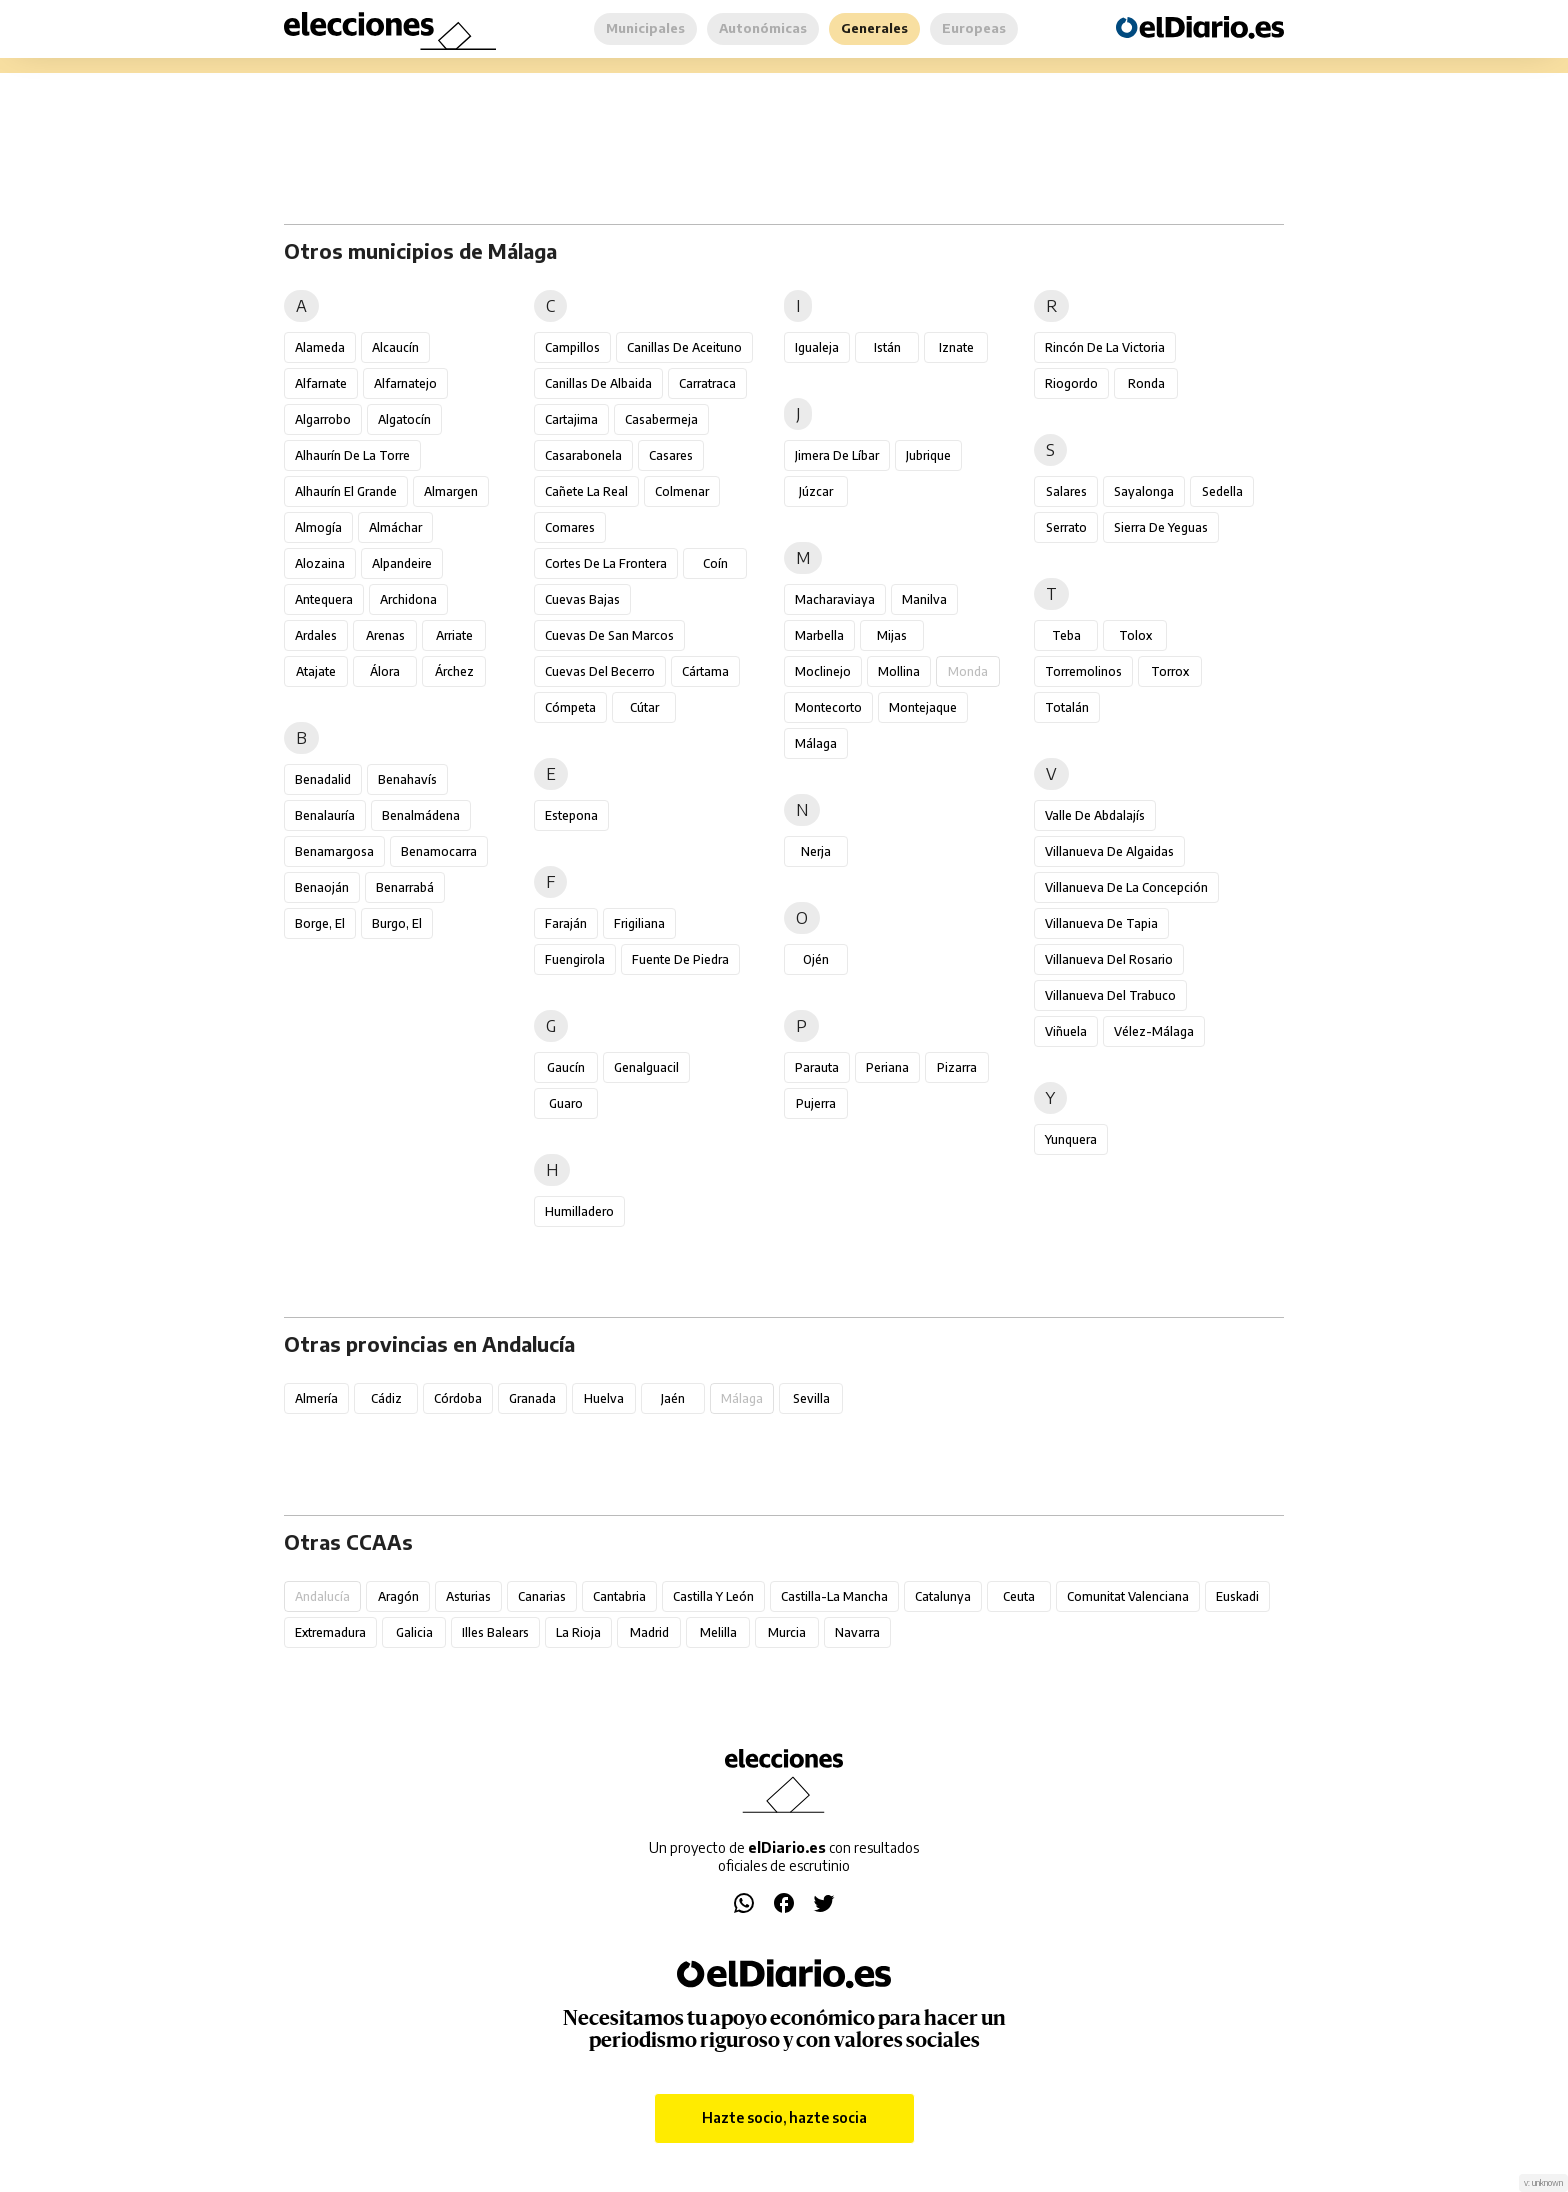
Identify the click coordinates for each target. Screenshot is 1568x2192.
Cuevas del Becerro (600, 671)
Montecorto (828, 707)
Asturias (468, 1596)
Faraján (566, 923)
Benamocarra (439, 851)
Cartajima (571, 419)
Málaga (816, 743)
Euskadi (1237, 1596)
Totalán (1067, 707)
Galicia (414, 1632)
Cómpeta (570, 707)
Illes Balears (495, 1632)
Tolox (1135, 635)
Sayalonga (1144, 491)
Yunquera (1071, 1139)
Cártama (705, 671)
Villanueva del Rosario (1109, 959)
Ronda (1146, 383)
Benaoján (322, 887)
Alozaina (320, 563)
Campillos (572, 347)
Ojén (816, 959)
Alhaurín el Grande (346, 491)
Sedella (1222, 491)
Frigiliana (639, 923)
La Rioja (578, 1632)
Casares (671, 455)
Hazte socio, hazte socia (784, 2117)
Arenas (385, 635)
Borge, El (320, 923)
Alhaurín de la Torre (352, 455)
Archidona (408, 599)
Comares (570, 527)
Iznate (956, 347)
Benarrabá (405, 887)
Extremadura (330, 1632)
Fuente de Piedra (680, 959)
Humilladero (579, 1211)
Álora (385, 671)
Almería (316, 1398)
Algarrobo (323, 419)
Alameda (320, 347)
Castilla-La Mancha (834, 1596)
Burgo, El (397, 923)
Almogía (318, 527)
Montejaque (923, 707)
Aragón (398, 1596)
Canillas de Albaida (598, 383)
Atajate (316, 671)
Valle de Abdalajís (1095, 815)
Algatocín (404, 419)
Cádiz (386, 1398)
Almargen (451, 491)
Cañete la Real (586, 491)
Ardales (316, 635)
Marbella (819, 635)
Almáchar (395, 527)
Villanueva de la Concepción (1126, 887)
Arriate (454, 635)
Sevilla (811, 1398)
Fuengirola (575, 959)
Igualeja (817, 347)
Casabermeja (661, 419)
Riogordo (1071, 383)
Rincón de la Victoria (1105, 347)
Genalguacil (646, 1067)
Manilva (924, 599)
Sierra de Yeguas (1161, 527)
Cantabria (619, 1596)
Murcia (787, 1632)
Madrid (649, 1632)
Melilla (718, 1632)
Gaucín (566, 1067)
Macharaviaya (835, 599)
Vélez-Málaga (1154, 1031)
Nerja (816, 851)
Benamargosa (334, 851)
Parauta (817, 1067)
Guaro (566, 1103)
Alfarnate (321, 383)
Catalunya (943, 1596)
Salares (1066, 491)
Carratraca (707, 383)
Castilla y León (713, 1596)
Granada (532, 1398)
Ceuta (1019, 1596)
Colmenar (682, 491)
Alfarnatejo (405, 383)
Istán (887, 347)
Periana (887, 1067)
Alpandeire (402, 563)
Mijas (892, 635)
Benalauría (325, 815)
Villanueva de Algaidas (1109, 851)
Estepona (571, 815)
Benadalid (323, 779)
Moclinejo (823, 671)
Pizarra (957, 1067)
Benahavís (407, 779)
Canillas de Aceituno (684, 347)
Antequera (324, 599)
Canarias (542, 1596)
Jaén (673, 1398)
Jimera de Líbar (837, 455)
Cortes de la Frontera (606, 563)
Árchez (454, 671)
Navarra (857, 1632)
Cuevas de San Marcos (609, 635)
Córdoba (458, 1398)
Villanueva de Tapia (1101, 923)
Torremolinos (1083, 671)
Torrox (1170, 671)
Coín (715, 563)
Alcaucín (395, 347)
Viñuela (1066, 1031)
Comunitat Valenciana (1128, 1596)
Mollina (899, 671)
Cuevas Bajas (582, 599)
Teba (1066, 635)
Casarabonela (583, 455)
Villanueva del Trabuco (1110, 995)
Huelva (604, 1398)
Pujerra (816, 1103)
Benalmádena (421, 815)
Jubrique (928, 455)
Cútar (644, 707)
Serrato (1066, 527)
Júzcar (816, 491)
